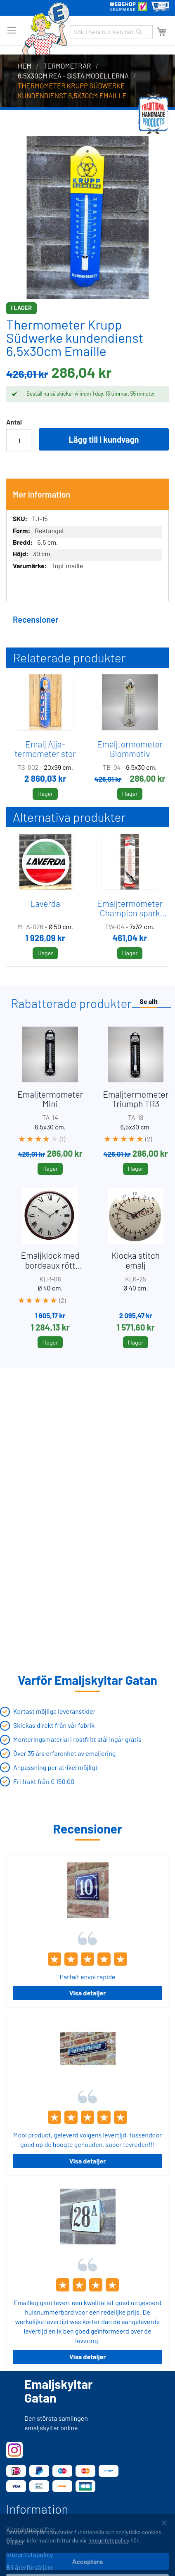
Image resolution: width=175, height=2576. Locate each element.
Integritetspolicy (29, 2554)
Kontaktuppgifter (30, 2529)
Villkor (15, 2542)
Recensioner (35, 619)
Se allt (149, 1001)
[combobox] (111, 31)
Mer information (42, 494)
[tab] (87, 494)
